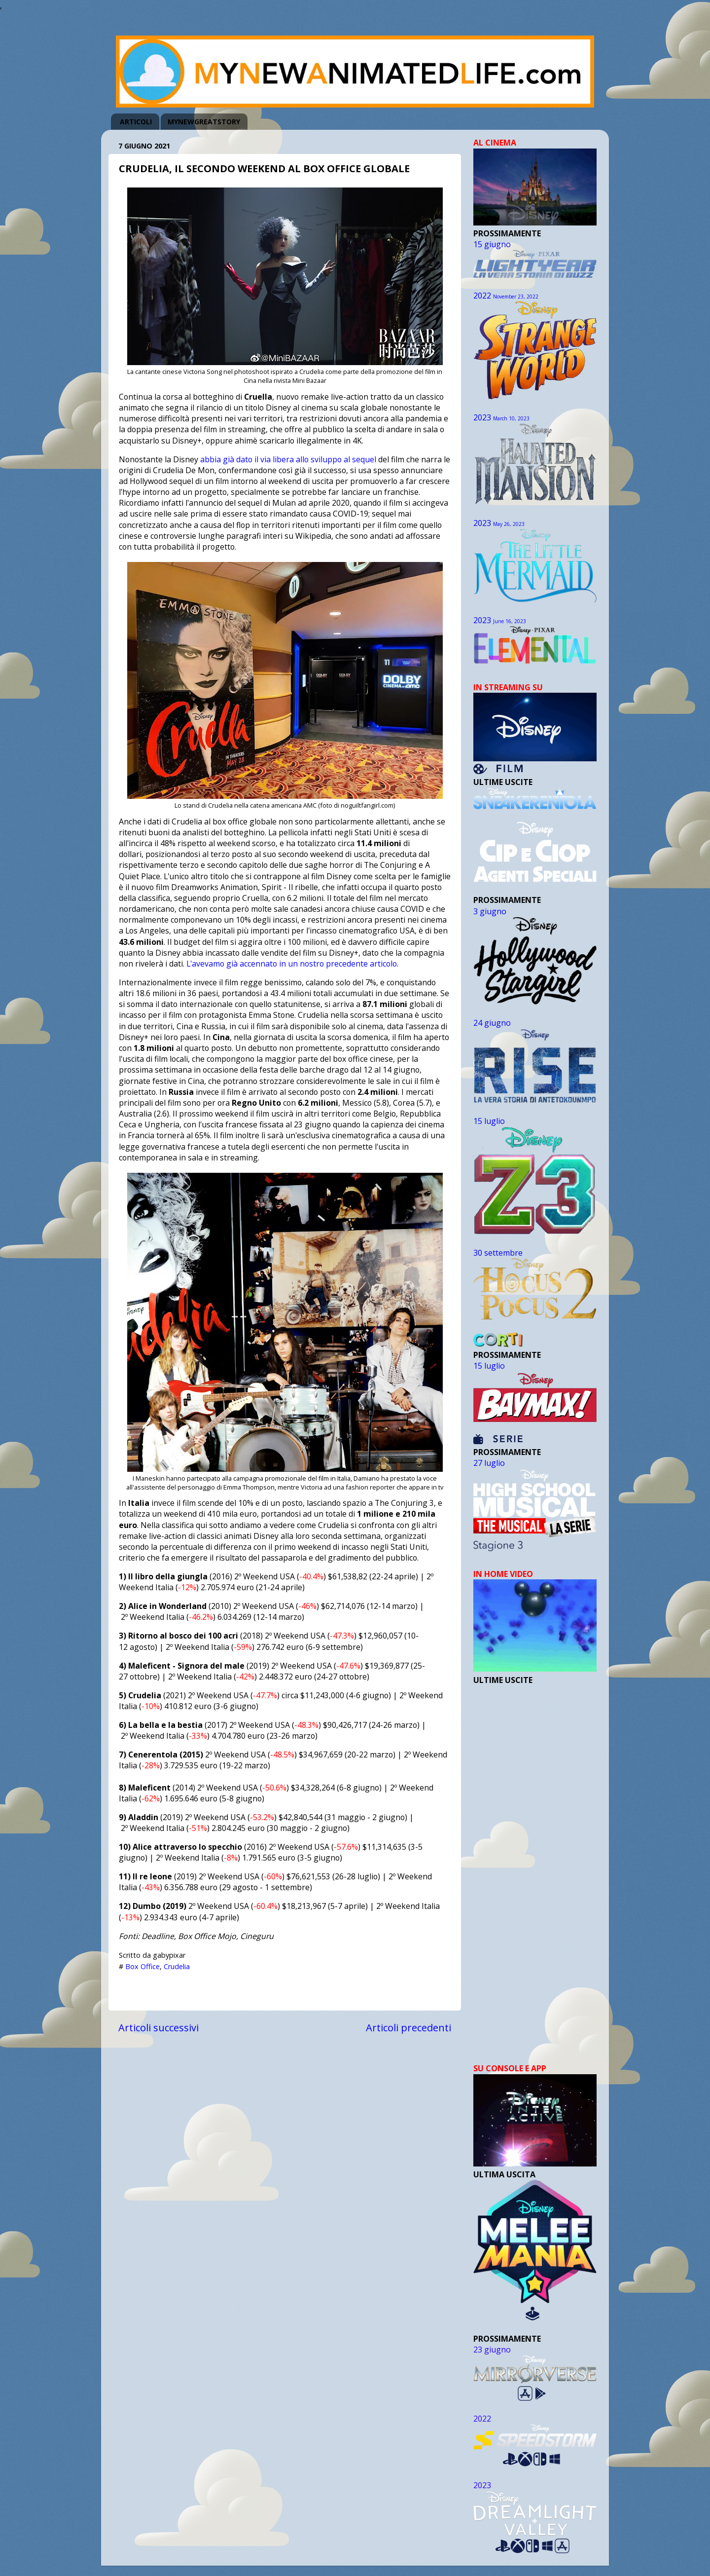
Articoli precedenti (408, 2027)
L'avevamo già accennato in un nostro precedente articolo (291, 963)
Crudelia (177, 1966)
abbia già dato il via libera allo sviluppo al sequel (288, 459)
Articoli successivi (158, 2027)
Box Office (142, 1966)
